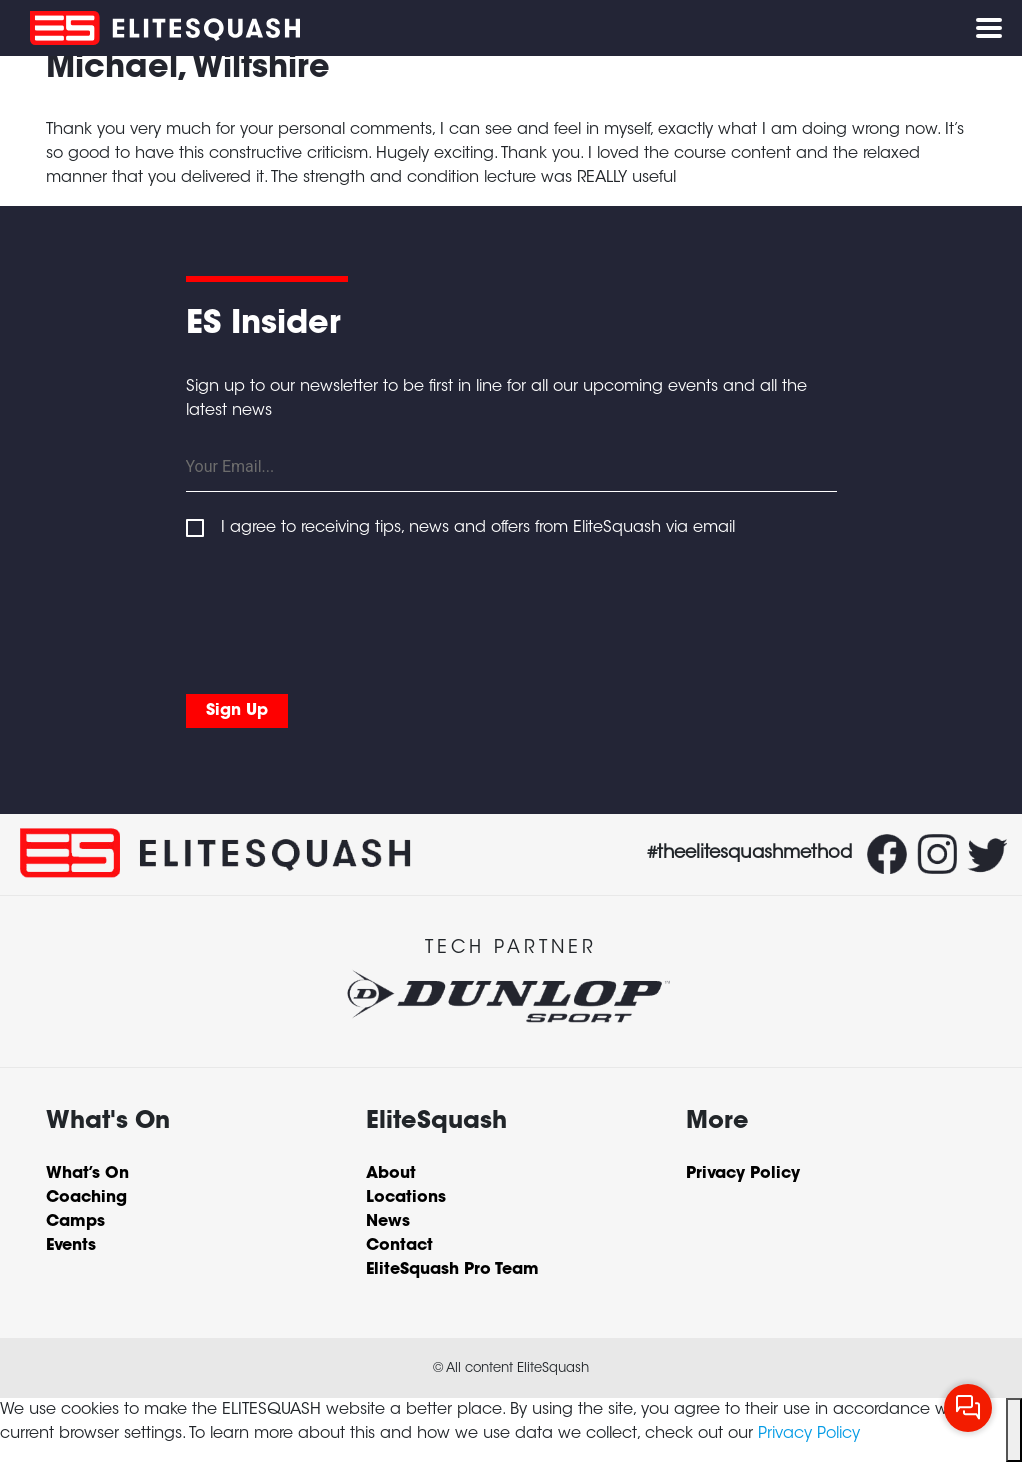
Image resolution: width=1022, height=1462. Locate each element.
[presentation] (338, 612)
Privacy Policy (809, 1434)
